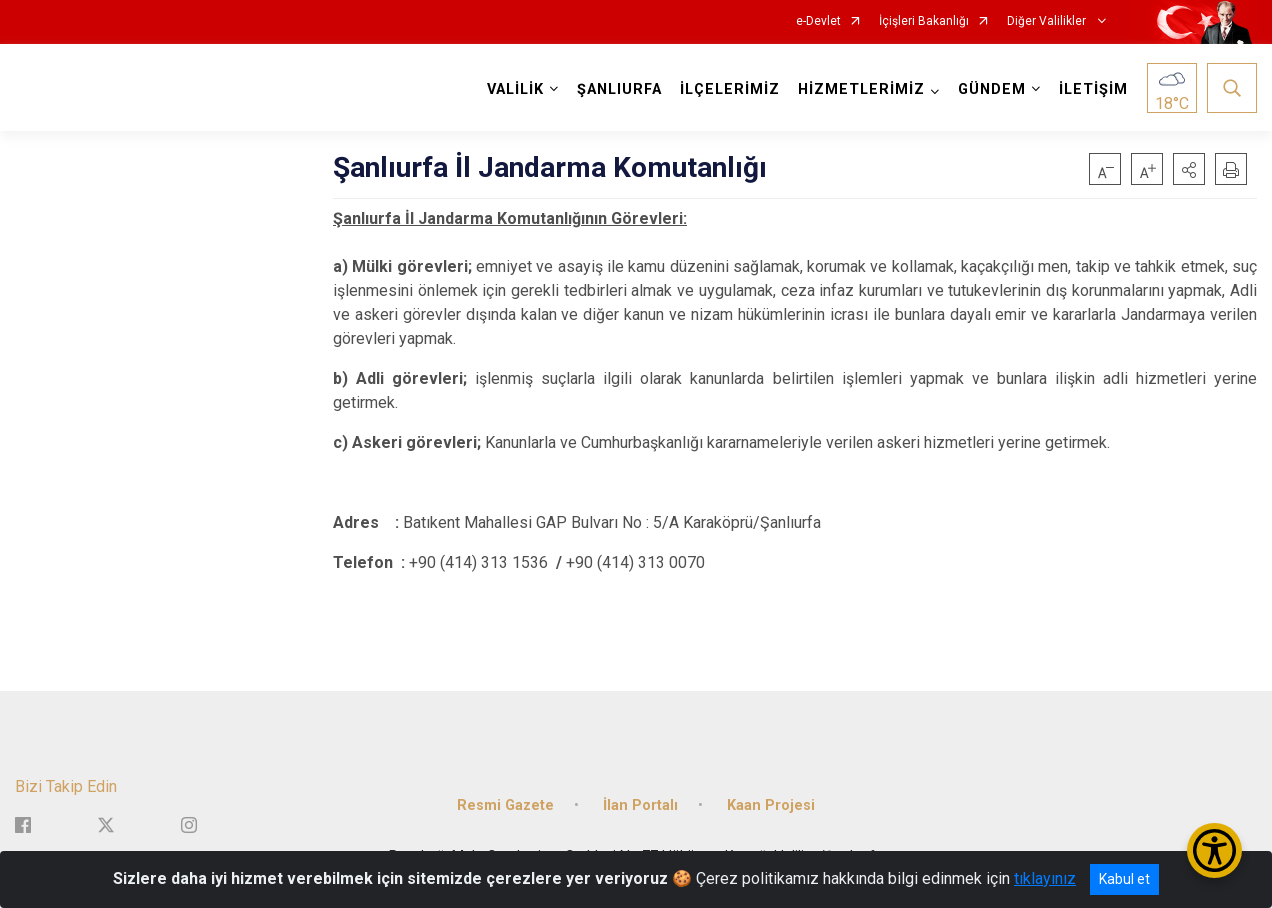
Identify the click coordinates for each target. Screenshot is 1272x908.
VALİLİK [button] (515, 89)
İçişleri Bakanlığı (924, 21)
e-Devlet (818, 21)
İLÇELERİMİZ (730, 89)
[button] (1189, 169)
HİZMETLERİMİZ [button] (861, 89)
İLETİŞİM (1093, 89)
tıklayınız (1045, 878)
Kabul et (1124, 879)
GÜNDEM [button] (992, 89)
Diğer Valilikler (1048, 21)
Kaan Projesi (771, 803)
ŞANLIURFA (619, 89)
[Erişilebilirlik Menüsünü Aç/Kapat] (1214, 850)
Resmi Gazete (505, 803)
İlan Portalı (640, 803)
